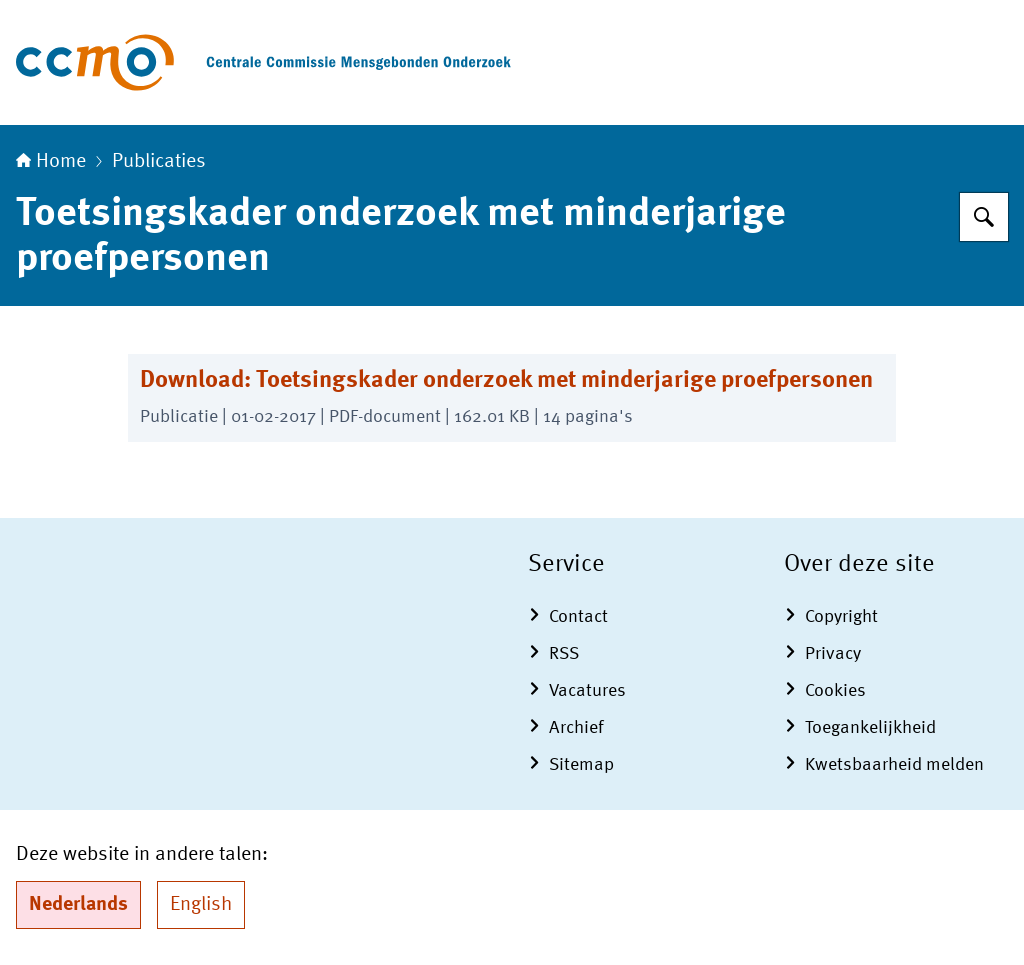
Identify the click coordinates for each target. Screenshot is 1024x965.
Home (51, 162)
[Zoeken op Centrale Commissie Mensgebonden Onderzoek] (984, 217)
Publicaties (159, 162)
